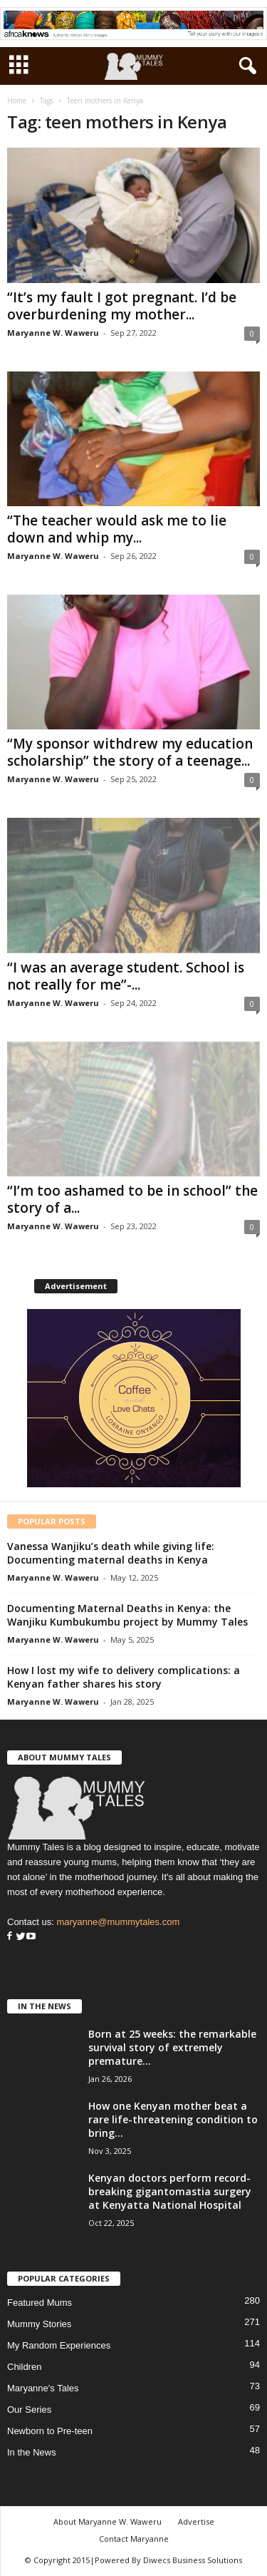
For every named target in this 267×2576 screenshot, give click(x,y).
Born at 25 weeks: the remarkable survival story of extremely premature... (172, 2047)
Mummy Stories (39, 2324)
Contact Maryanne (134, 2538)
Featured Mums (39, 2302)
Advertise (196, 2521)
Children (24, 2366)
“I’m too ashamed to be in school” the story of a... (132, 1199)
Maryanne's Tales (43, 2388)
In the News (31, 2452)
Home (16, 101)
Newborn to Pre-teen (50, 2431)
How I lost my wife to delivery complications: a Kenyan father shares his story (123, 1676)
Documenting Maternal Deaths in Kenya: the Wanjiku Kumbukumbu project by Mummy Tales (127, 1614)
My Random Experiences (58, 2345)
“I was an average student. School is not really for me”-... (125, 976)
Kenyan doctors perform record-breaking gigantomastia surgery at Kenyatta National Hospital (169, 2191)
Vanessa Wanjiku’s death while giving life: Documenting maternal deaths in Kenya (110, 1552)
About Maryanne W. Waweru (107, 2521)
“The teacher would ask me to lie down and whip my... (116, 529)
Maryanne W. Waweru (53, 332)
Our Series (29, 2409)
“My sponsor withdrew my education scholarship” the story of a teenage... (130, 752)
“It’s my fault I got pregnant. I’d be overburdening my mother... (121, 306)
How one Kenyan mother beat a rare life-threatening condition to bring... (173, 2119)
